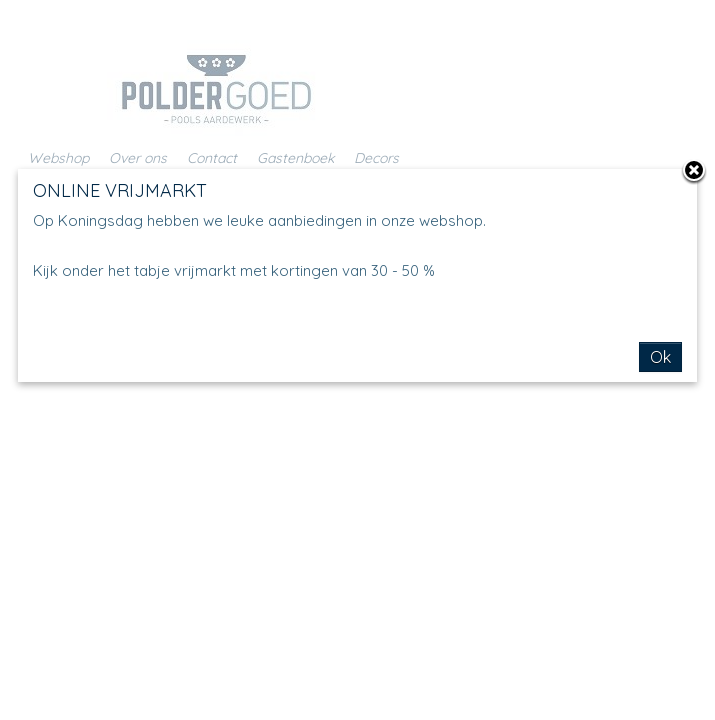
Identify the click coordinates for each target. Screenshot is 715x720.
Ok (660, 357)
